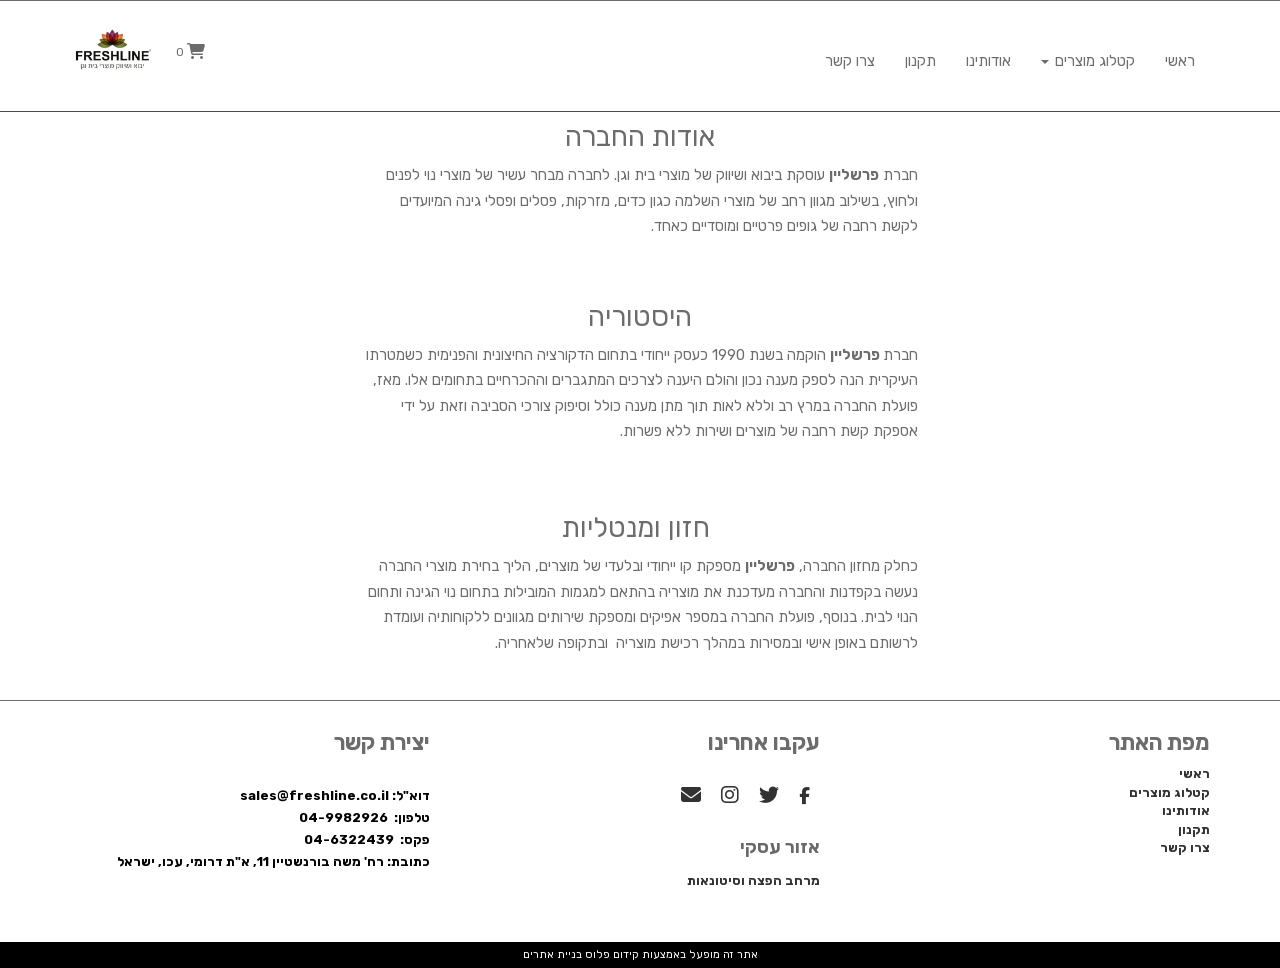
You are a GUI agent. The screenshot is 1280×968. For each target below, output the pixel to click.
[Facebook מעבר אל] (804, 797)
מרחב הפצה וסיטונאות (753, 880)
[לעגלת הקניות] (190, 51)
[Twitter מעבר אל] (769, 797)
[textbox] (640, 394)
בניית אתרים (552, 954)
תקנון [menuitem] (920, 52)
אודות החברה (640, 136)
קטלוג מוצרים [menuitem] (1088, 52)
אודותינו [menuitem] (988, 52)
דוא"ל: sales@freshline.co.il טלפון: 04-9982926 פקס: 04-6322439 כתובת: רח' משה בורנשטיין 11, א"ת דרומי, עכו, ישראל (273, 828)
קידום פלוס (610, 954)
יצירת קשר (382, 743)
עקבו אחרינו (764, 743)
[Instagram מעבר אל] (730, 797)
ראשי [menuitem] (1180, 52)
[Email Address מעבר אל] (691, 797)
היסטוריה (640, 316)
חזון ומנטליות (636, 527)
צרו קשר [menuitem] (850, 52)
